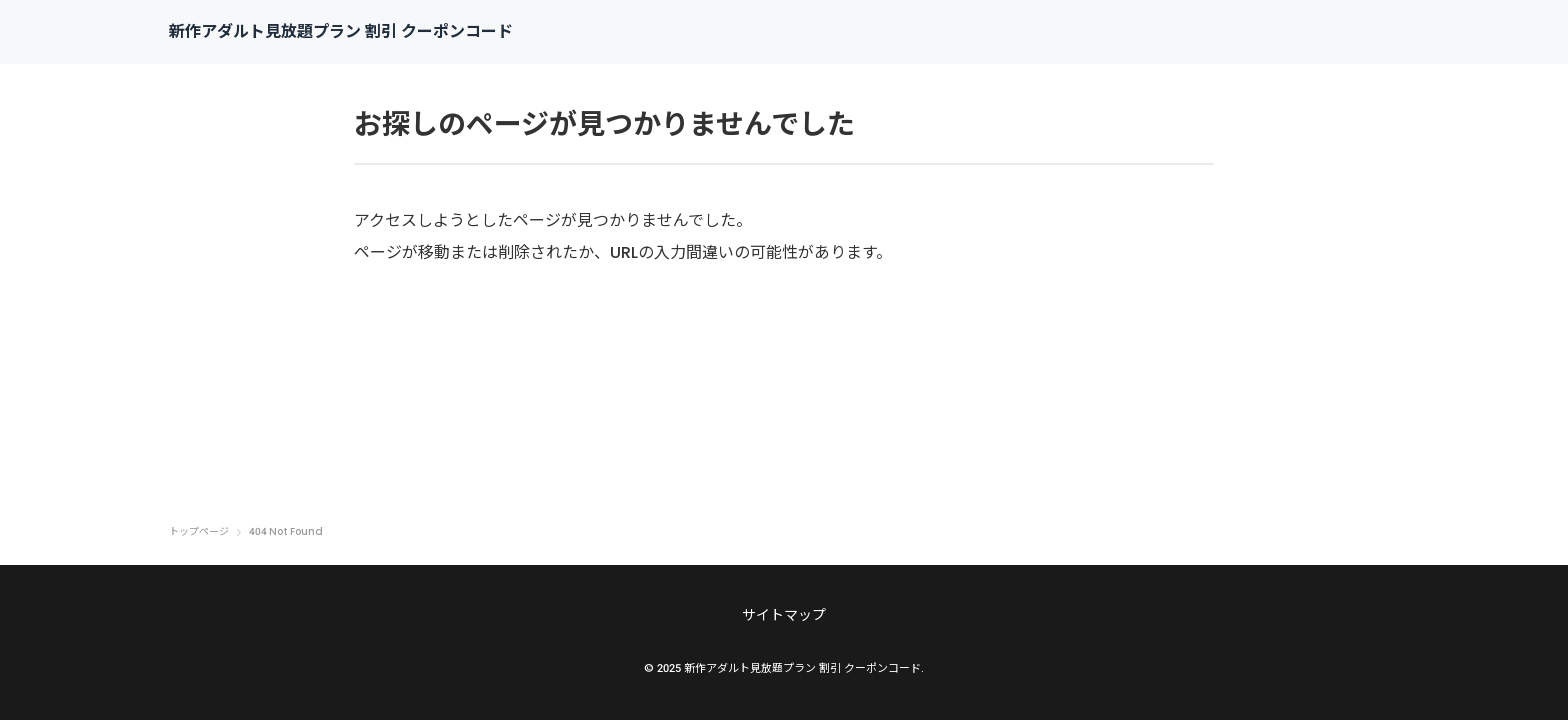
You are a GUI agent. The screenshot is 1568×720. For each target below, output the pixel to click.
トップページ (199, 532)
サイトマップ (784, 615)
